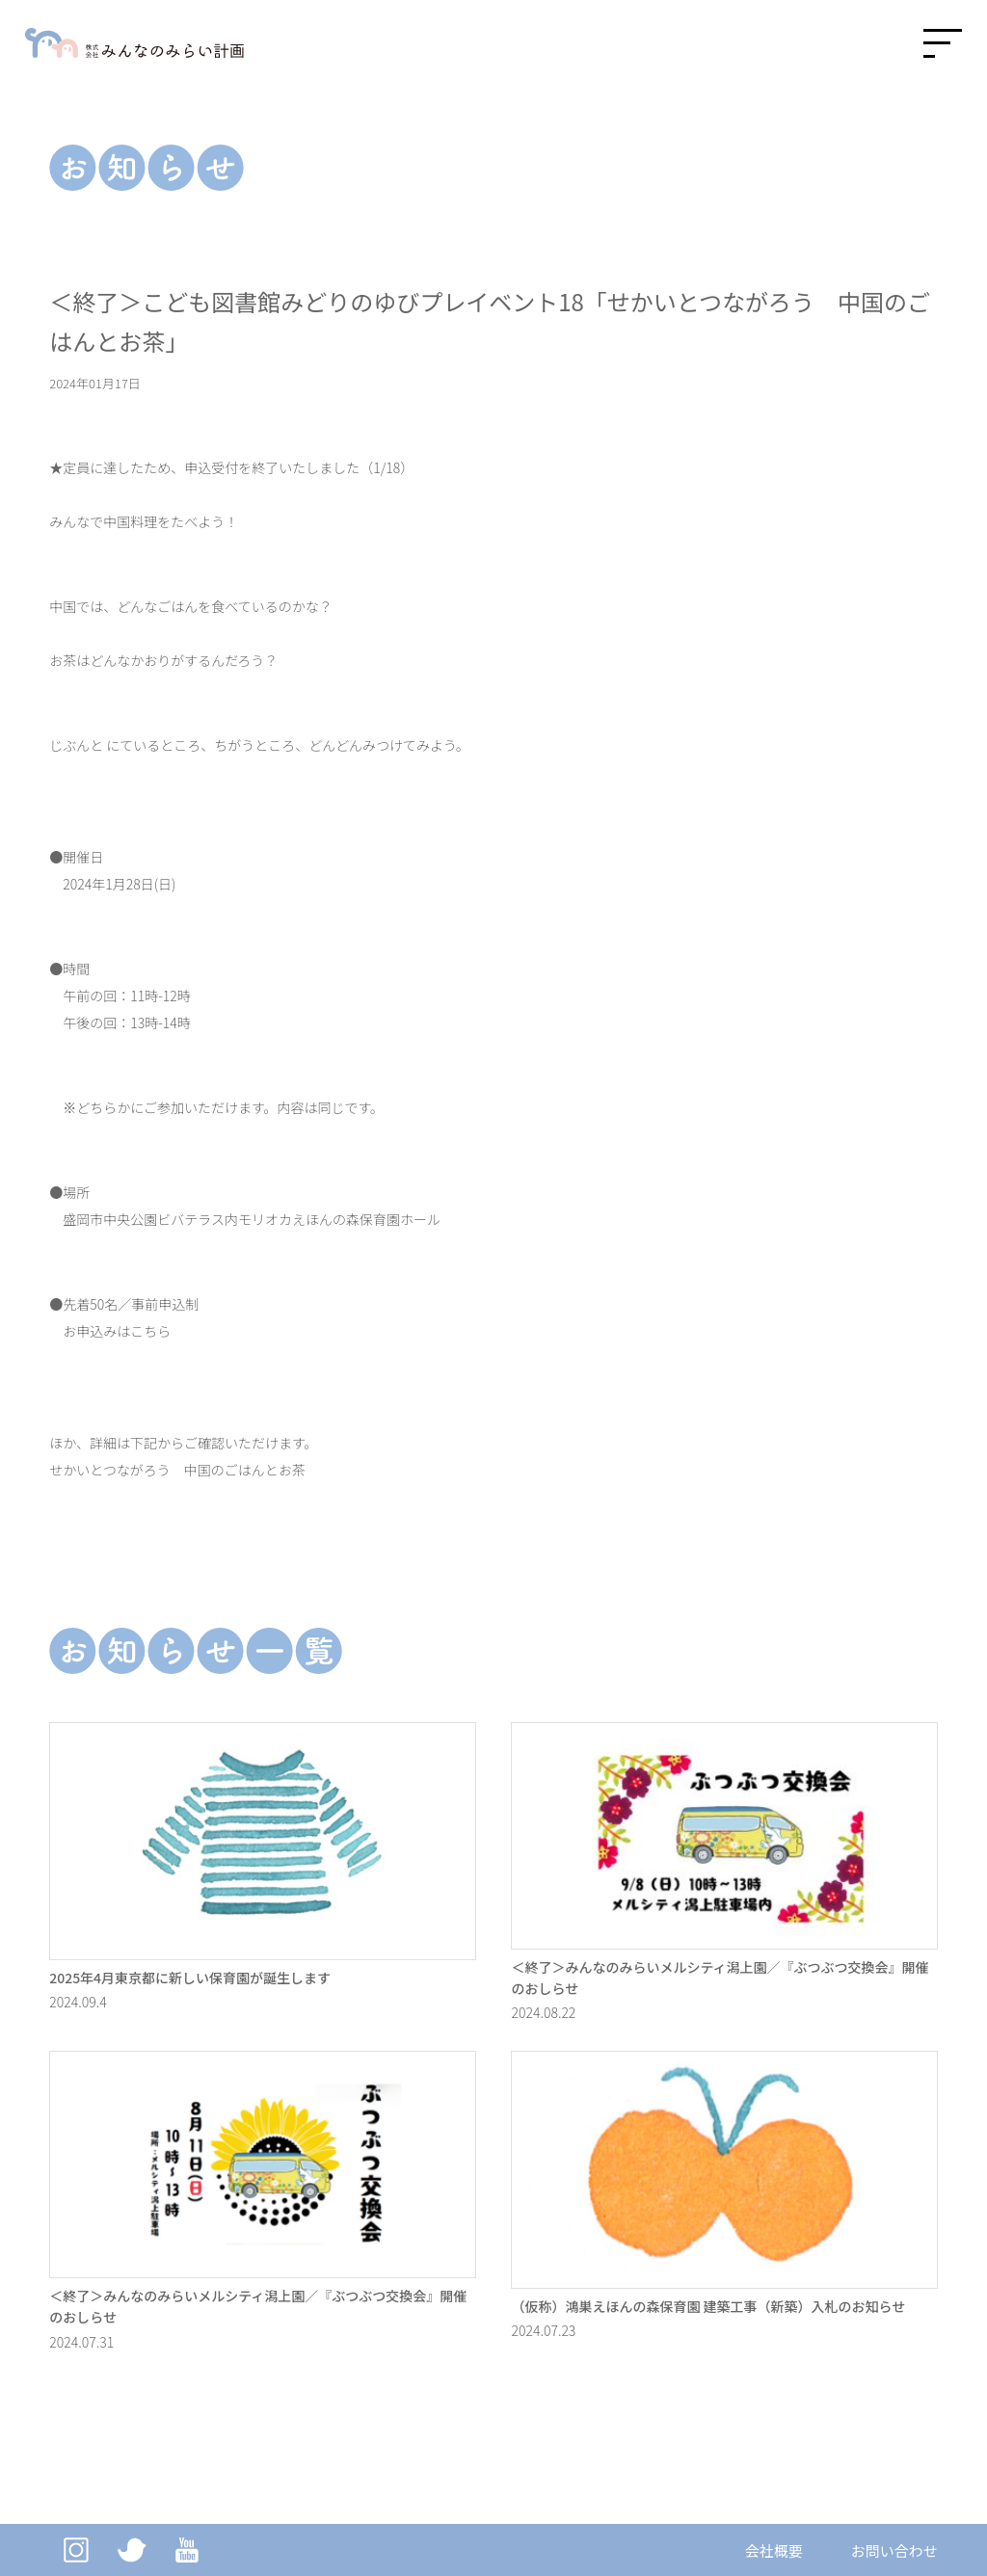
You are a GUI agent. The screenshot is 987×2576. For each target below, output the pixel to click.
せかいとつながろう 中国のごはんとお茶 (177, 1469)
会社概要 (774, 2550)
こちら (150, 1331)
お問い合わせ (894, 2550)
